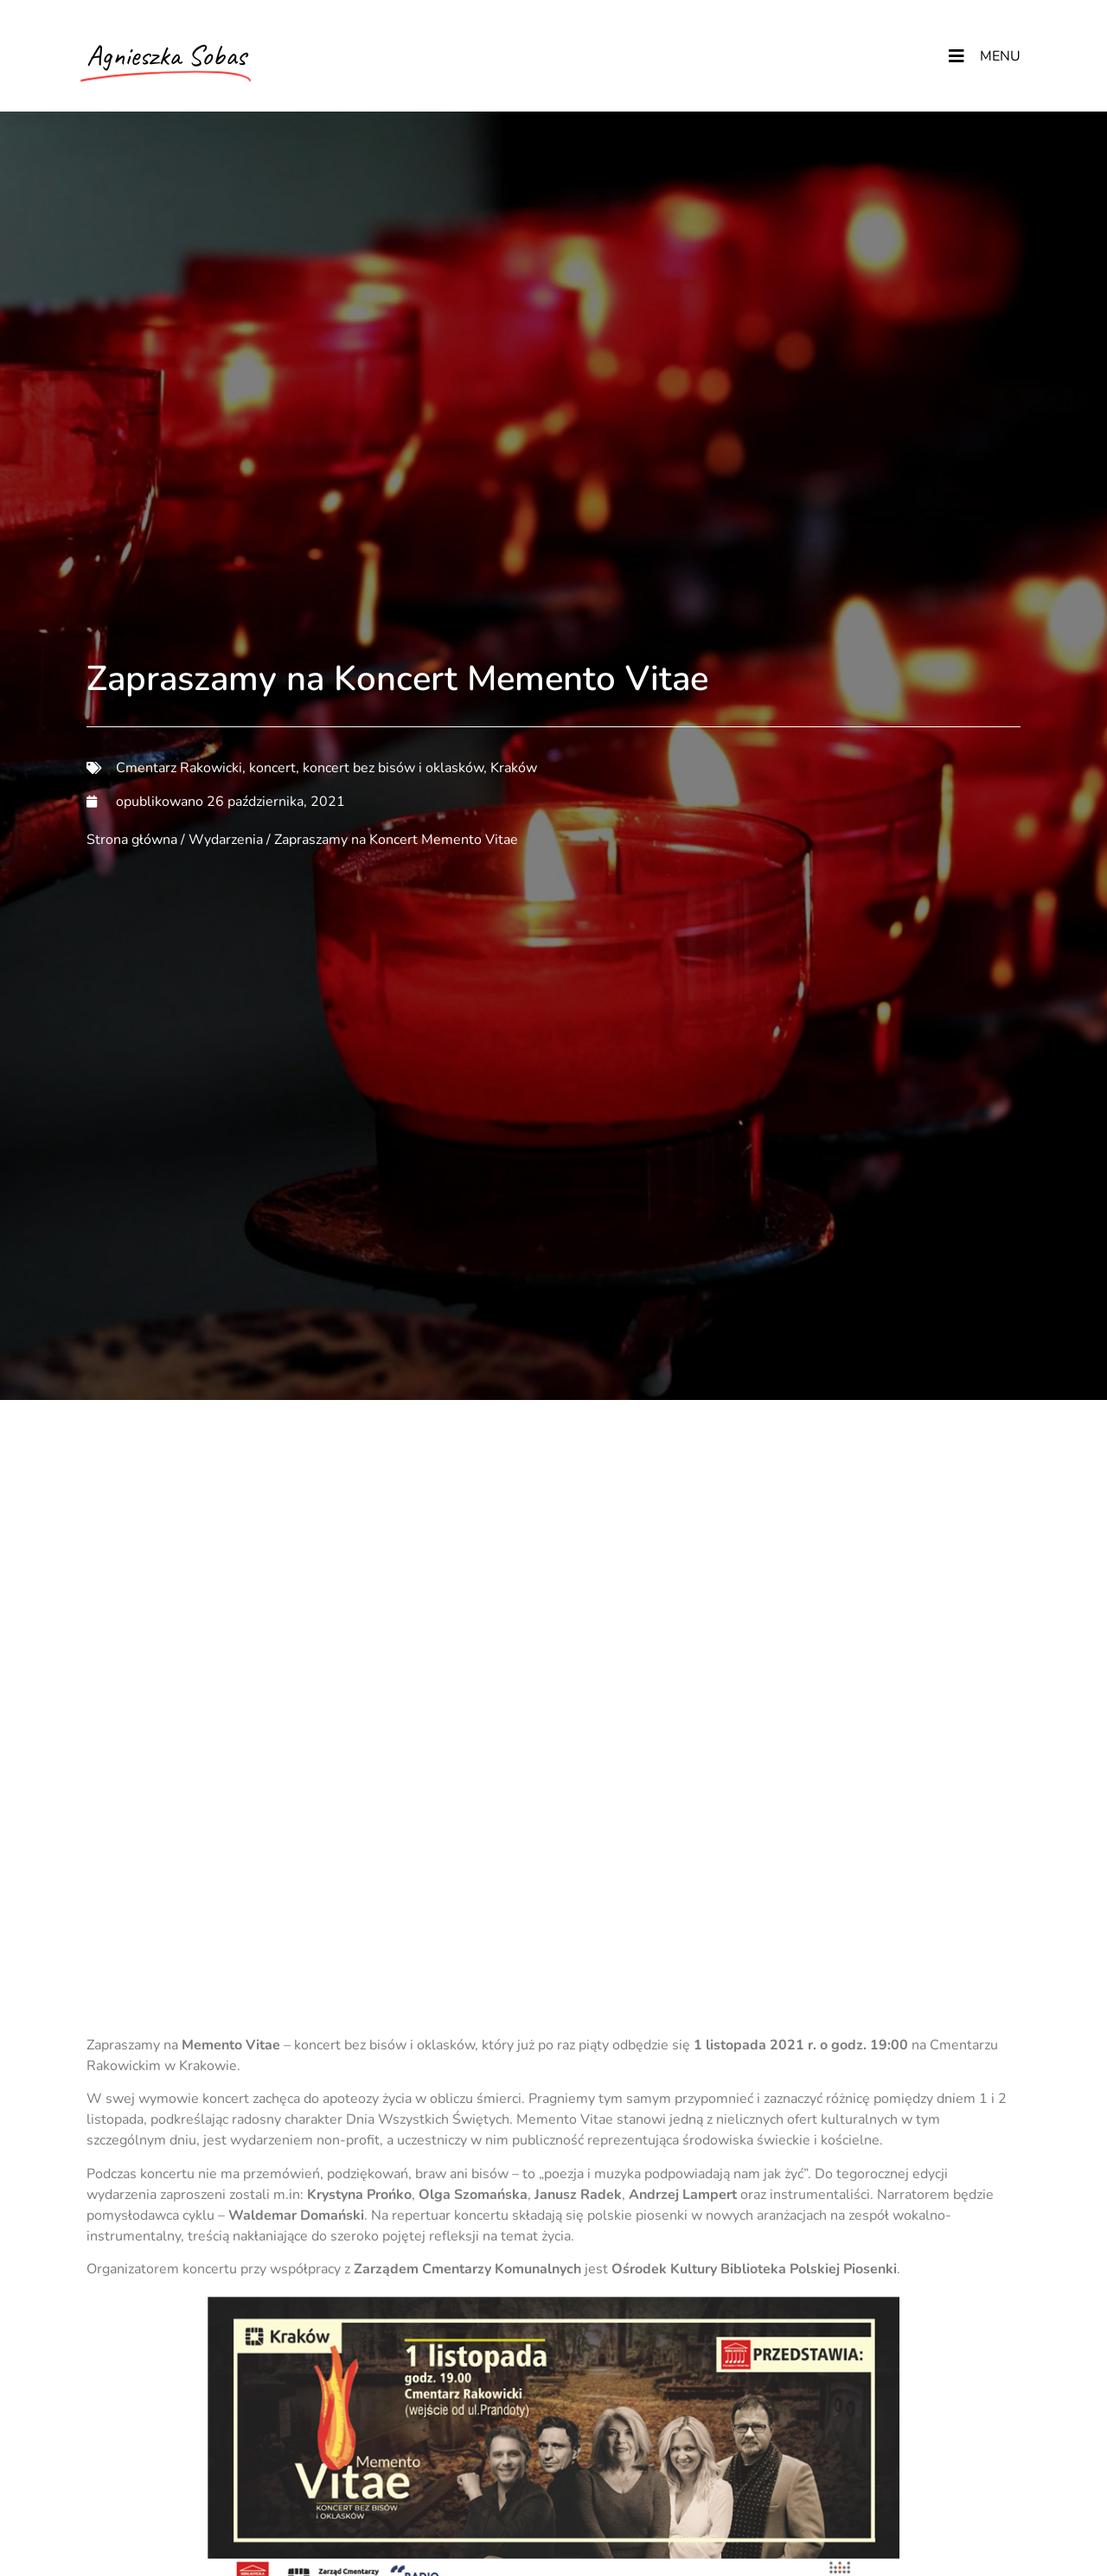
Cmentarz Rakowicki (179, 767)
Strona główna (131, 839)
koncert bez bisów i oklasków (393, 767)
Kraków (513, 767)
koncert (272, 767)
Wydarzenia (226, 839)
